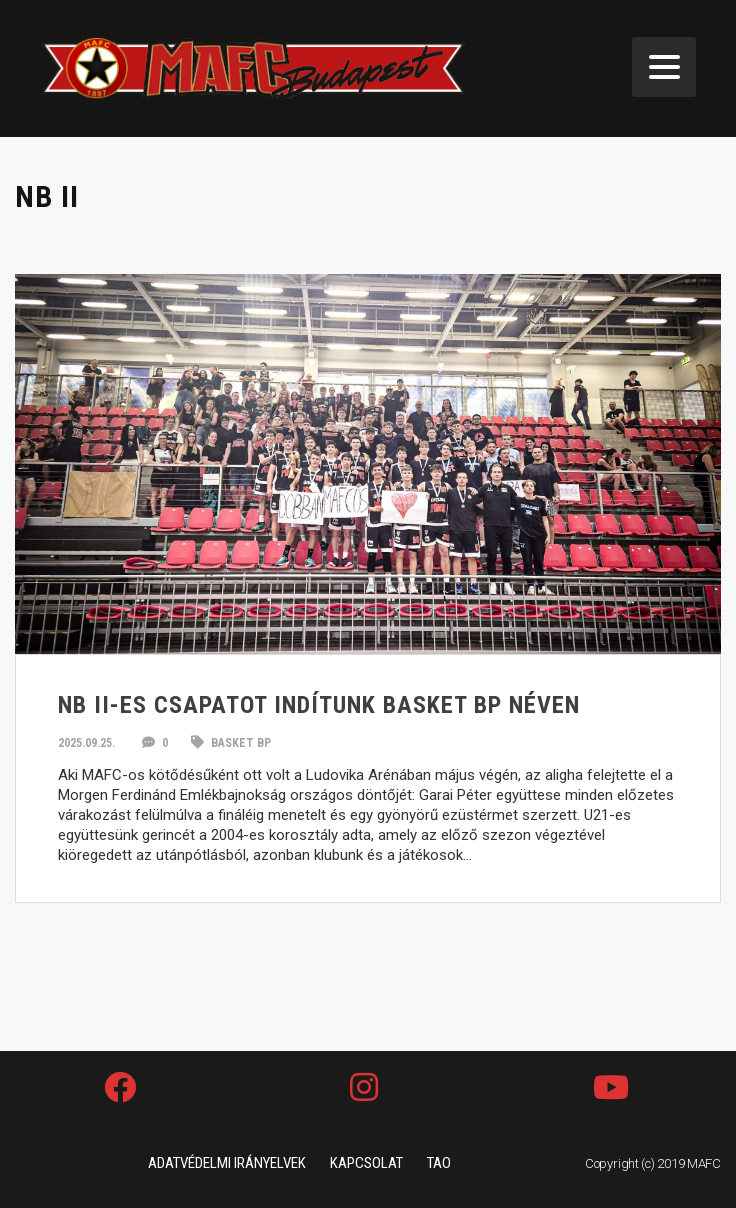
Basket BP (231, 743)
